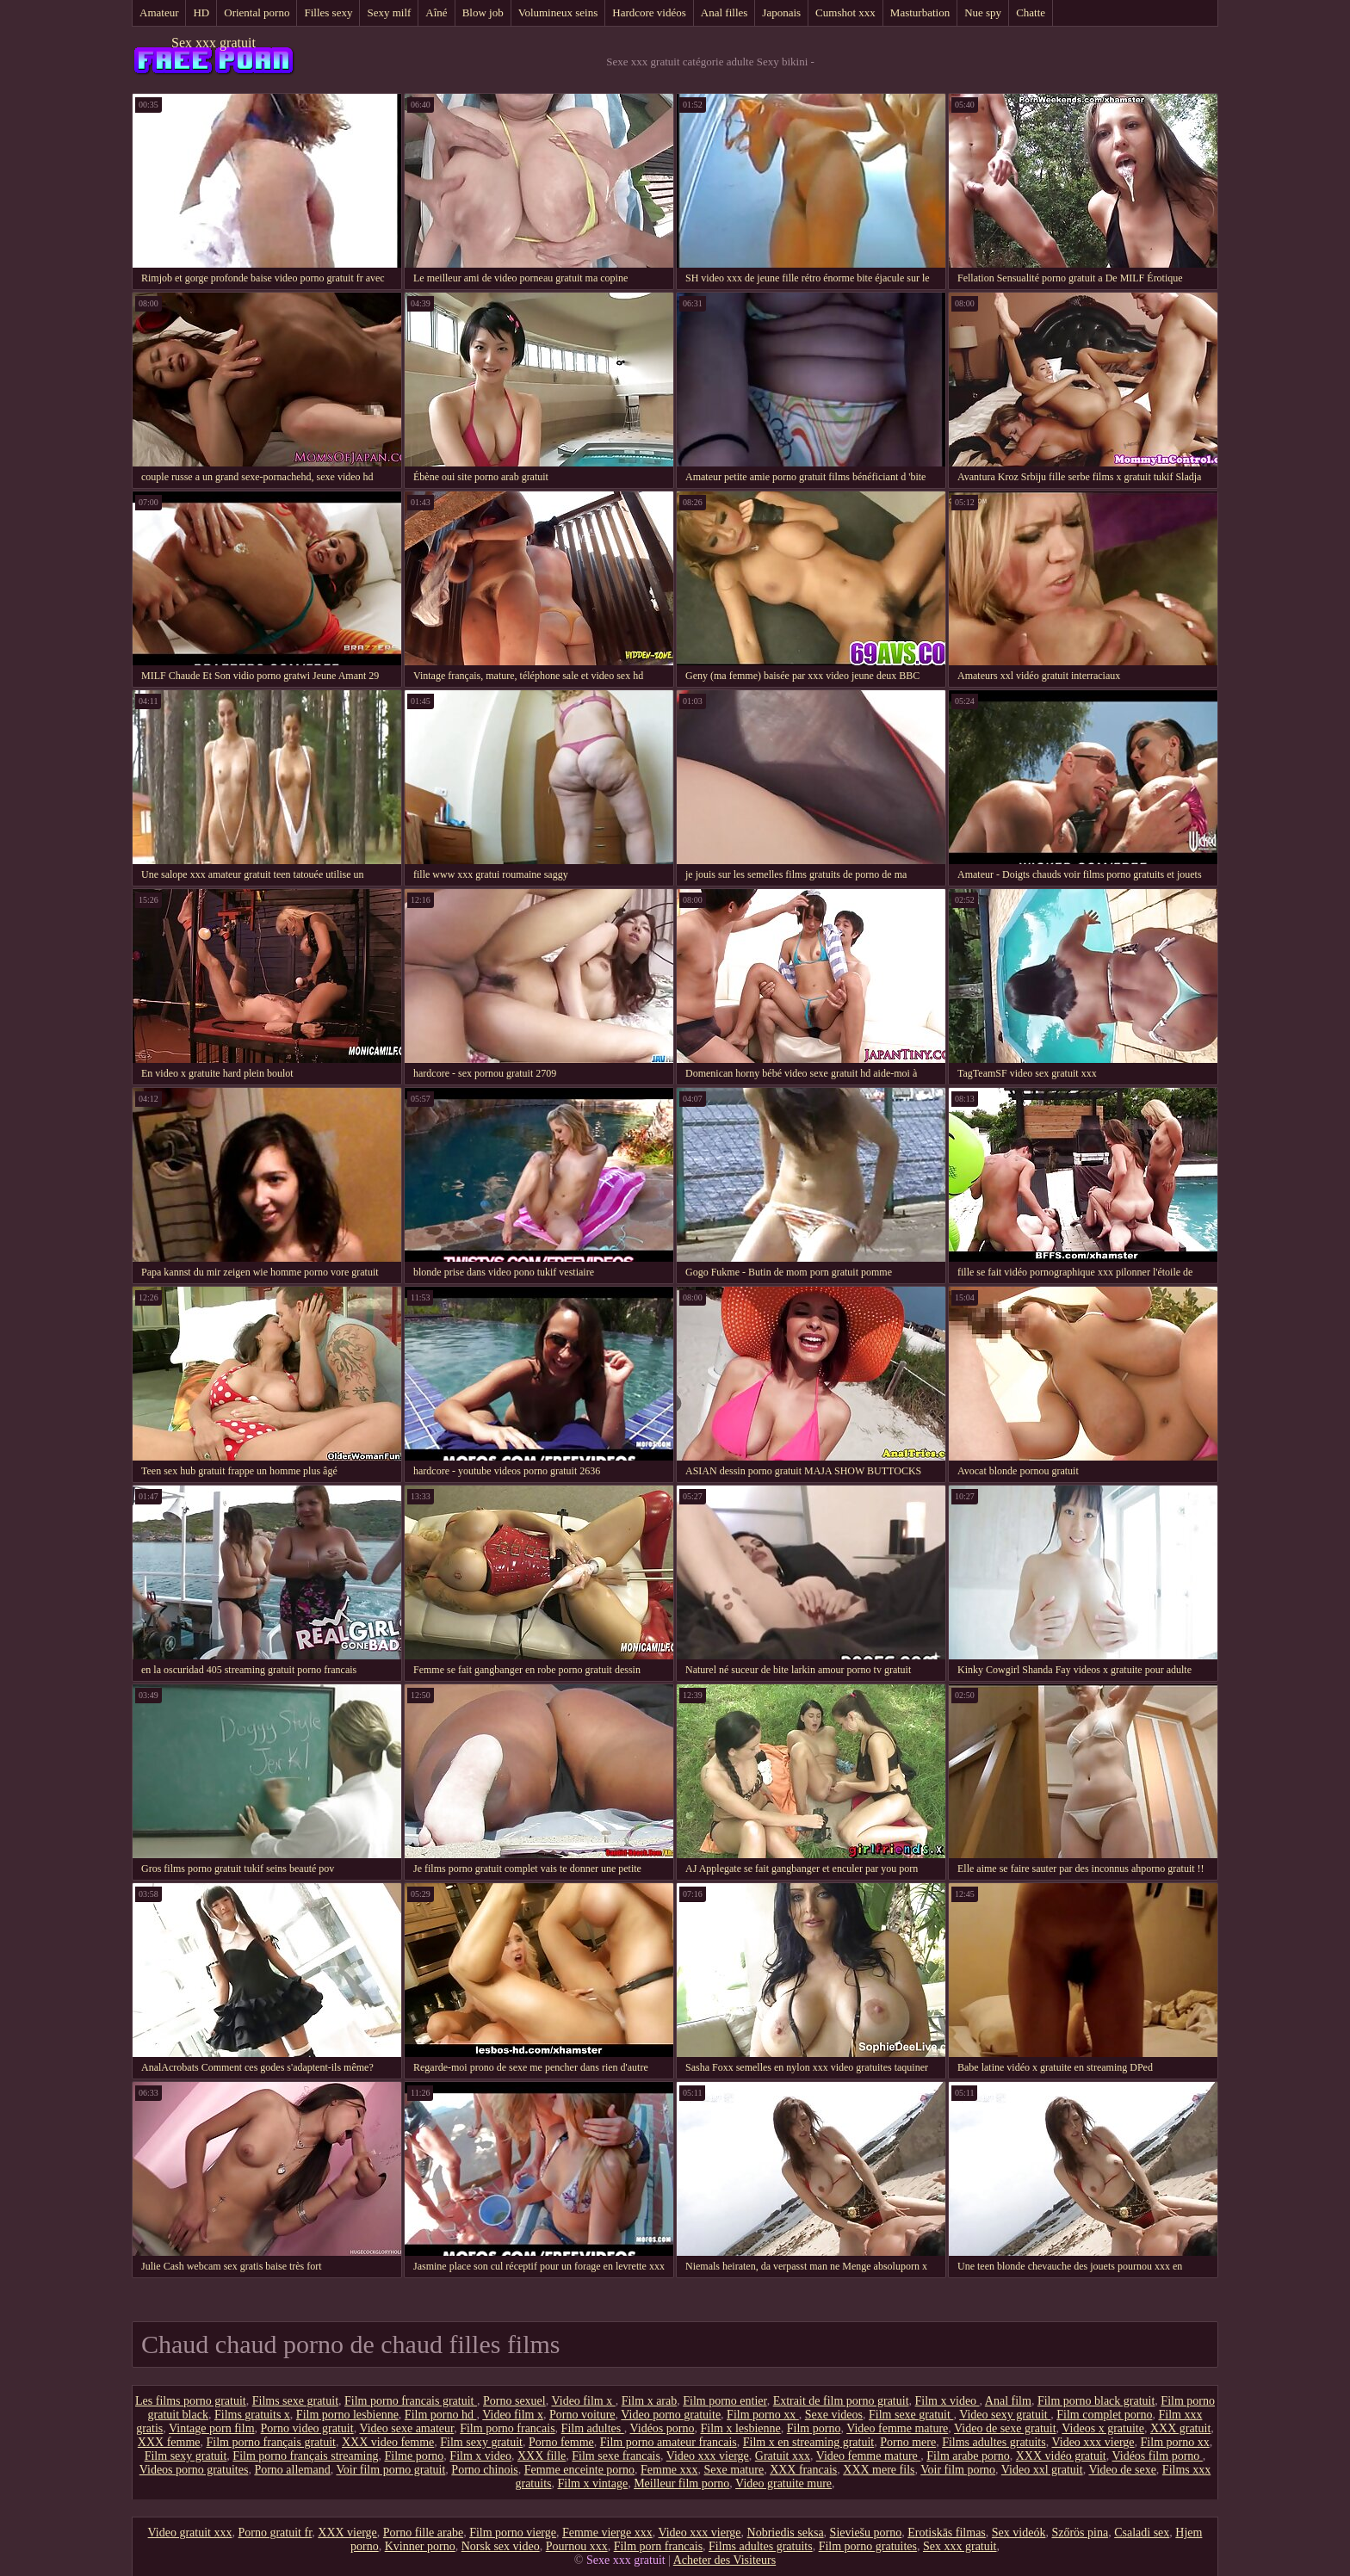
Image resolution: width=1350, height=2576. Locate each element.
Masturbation (920, 12)
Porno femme (561, 2442)
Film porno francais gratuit (410, 2400)
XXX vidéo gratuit (1061, 2455)
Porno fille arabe (423, 2532)
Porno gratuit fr (275, 2532)
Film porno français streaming (305, 2455)
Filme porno (414, 2455)
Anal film (1008, 2400)
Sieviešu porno (866, 2532)
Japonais (781, 12)
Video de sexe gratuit (1005, 2428)
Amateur (158, 12)
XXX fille (541, 2455)
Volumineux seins (558, 12)
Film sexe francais (616, 2455)
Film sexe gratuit (911, 2414)
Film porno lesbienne (347, 2414)
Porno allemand (292, 2469)
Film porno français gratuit (271, 2442)
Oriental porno (256, 12)
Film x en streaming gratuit (808, 2442)
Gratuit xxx (782, 2455)
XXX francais (803, 2469)
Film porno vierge (512, 2532)
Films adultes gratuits (994, 2442)
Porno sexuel (514, 2400)
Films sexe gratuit (295, 2400)
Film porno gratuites (868, 2546)
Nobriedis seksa (785, 2532)
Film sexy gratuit (481, 2442)
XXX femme (169, 2442)
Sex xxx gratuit (213, 42)
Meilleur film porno (681, 2483)
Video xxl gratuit (1042, 2469)
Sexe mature (734, 2469)
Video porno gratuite (671, 2414)
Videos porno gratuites (194, 2469)
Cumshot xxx (845, 12)
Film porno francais (507, 2428)
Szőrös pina (1079, 2532)
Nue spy (982, 12)
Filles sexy (328, 12)
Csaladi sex (1141, 2532)
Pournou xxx (577, 2546)
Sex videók (1019, 2532)
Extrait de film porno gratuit (841, 2400)
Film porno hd (441, 2414)
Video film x (583, 2400)
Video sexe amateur (406, 2428)
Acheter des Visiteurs (724, 2560)
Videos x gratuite (1103, 2428)
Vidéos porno (661, 2428)
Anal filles (724, 12)
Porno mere (908, 2442)
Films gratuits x (252, 2414)
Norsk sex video (500, 2546)
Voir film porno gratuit (390, 2469)
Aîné (436, 12)
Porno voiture (582, 2414)
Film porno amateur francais (668, 2442)
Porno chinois (484, 2469)
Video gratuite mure (783, 2483)
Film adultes (592, 2428)
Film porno (814, 2428)
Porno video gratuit (307, 2428)
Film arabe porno (967, 2455)
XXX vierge (347, 2532)
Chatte (1030, 12)
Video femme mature (897, 2428)
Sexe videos (834, 2414)
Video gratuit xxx (190, 2532)
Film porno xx (763, 2414)
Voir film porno (957, 2469)
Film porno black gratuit (1096, 2400)
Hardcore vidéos (649, 12)
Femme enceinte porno (579, 2469)
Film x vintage (592, 2483)
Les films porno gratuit (190, 2400)
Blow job (483, 12)
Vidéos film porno (1157, 2455)
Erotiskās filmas (946, 2532)
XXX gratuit (1180, 2428)
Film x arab (650, 2400)
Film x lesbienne (740, 2428)
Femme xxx (669, 2469)
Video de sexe (1121, 2469)
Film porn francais (658, 2546)
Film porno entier (724, 2400)
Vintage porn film (211, 2428)
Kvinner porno (420, 2546)
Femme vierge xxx (607, 2532)
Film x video (947, 2400)
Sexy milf (389, 12)
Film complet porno (1104, 2414)
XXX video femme (388, 2442)
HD (201, 12)
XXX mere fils (878, 2469)
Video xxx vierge (1092, 2442)
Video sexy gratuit (1004, 2414)
